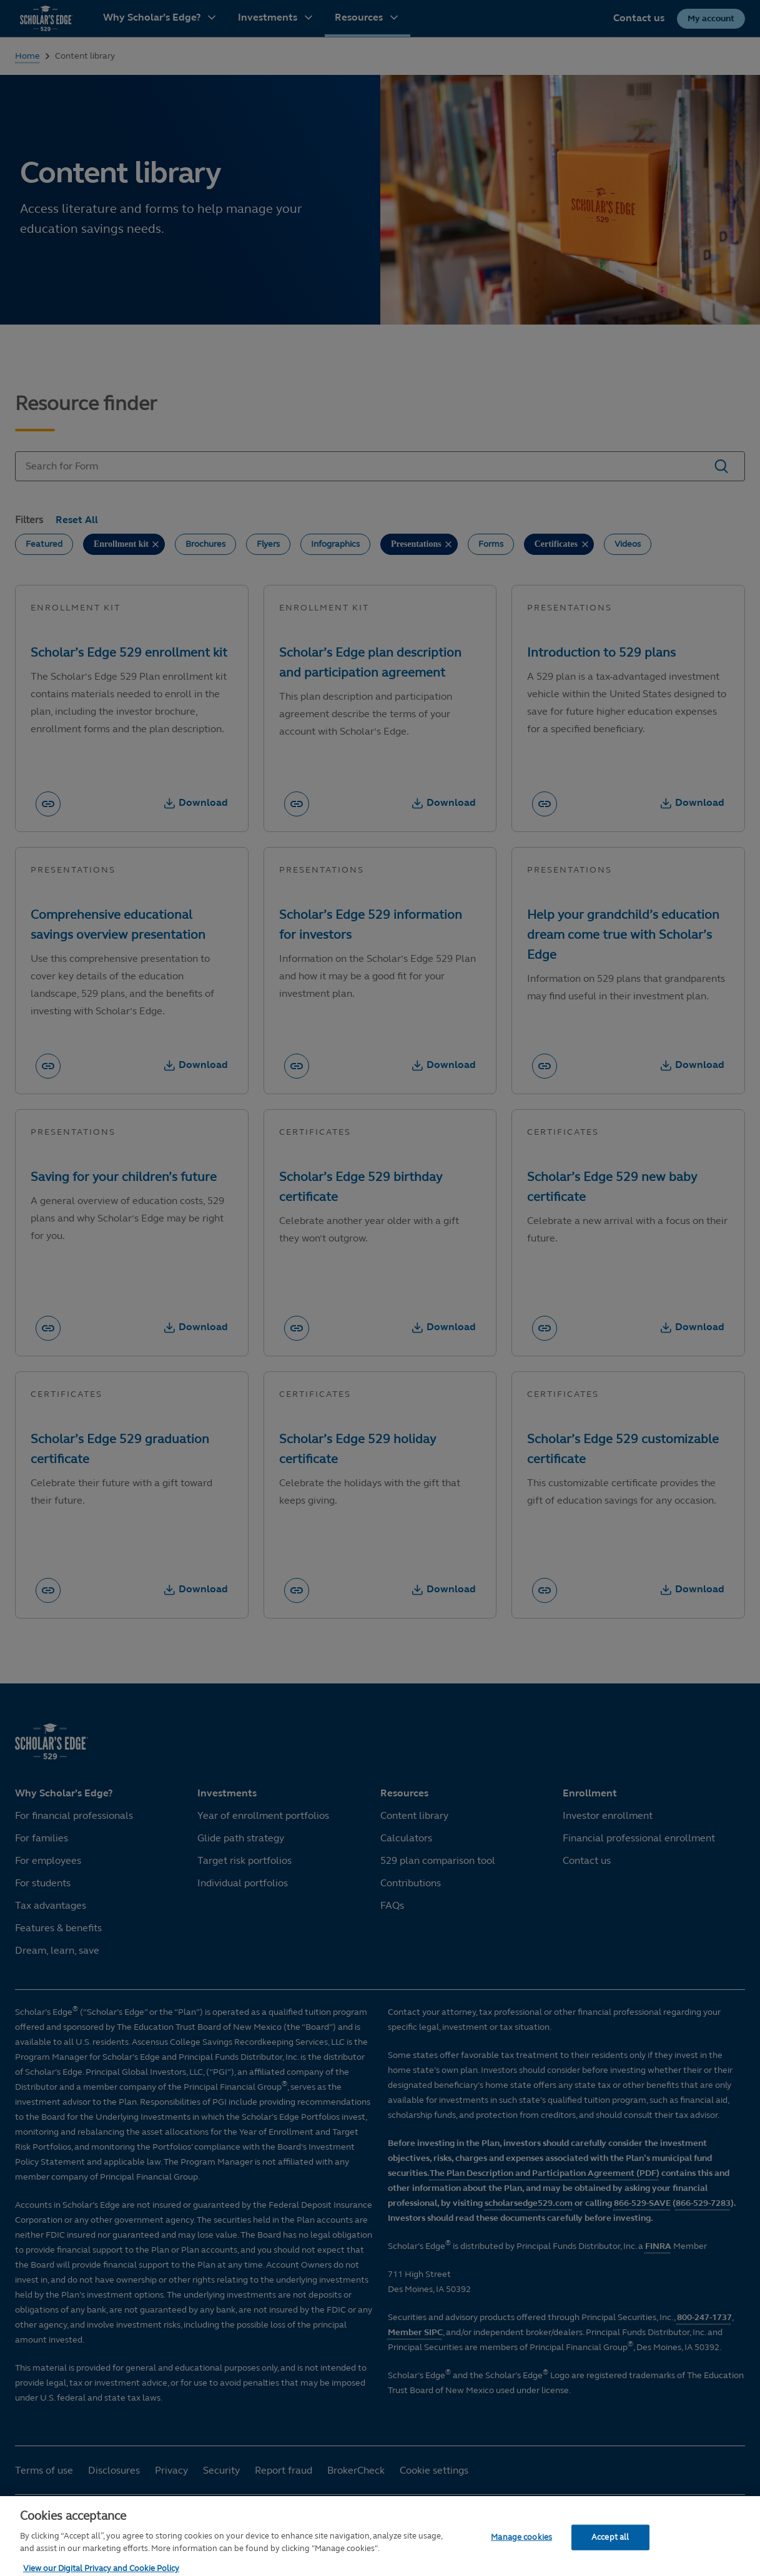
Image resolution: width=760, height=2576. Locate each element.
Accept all (610, 2559)
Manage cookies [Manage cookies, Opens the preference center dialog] (521, 2559)
